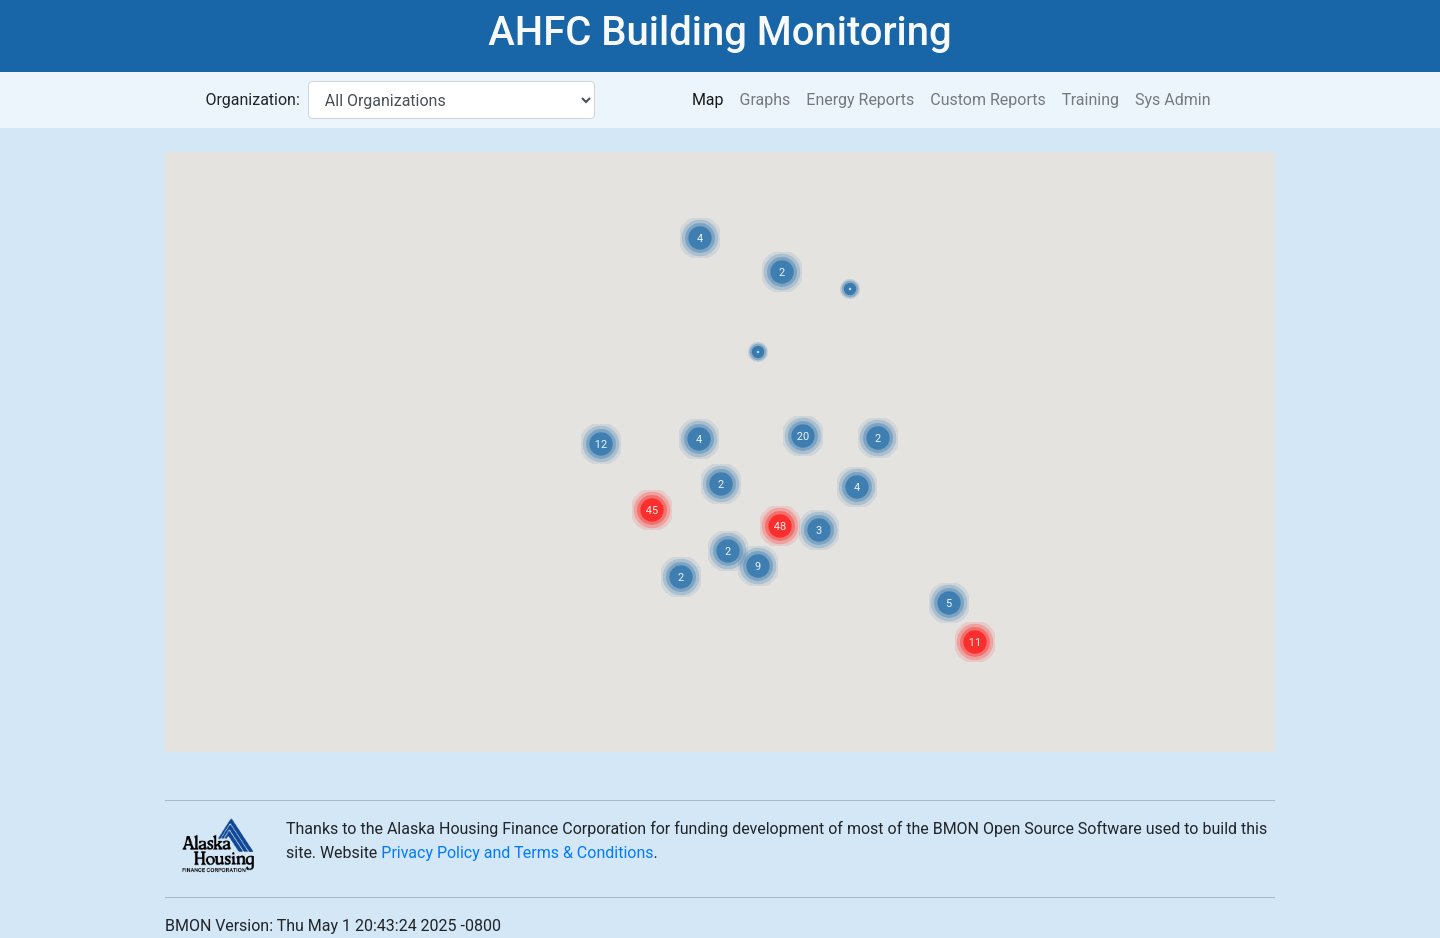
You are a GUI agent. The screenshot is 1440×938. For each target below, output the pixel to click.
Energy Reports (860, 99)
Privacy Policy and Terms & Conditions (517, 852)
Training (1090, 99)
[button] (758, 352)
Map (708, 99)
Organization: (253, 99)
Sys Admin (1173, 99)
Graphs (765, 99)
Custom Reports (987, 99)
